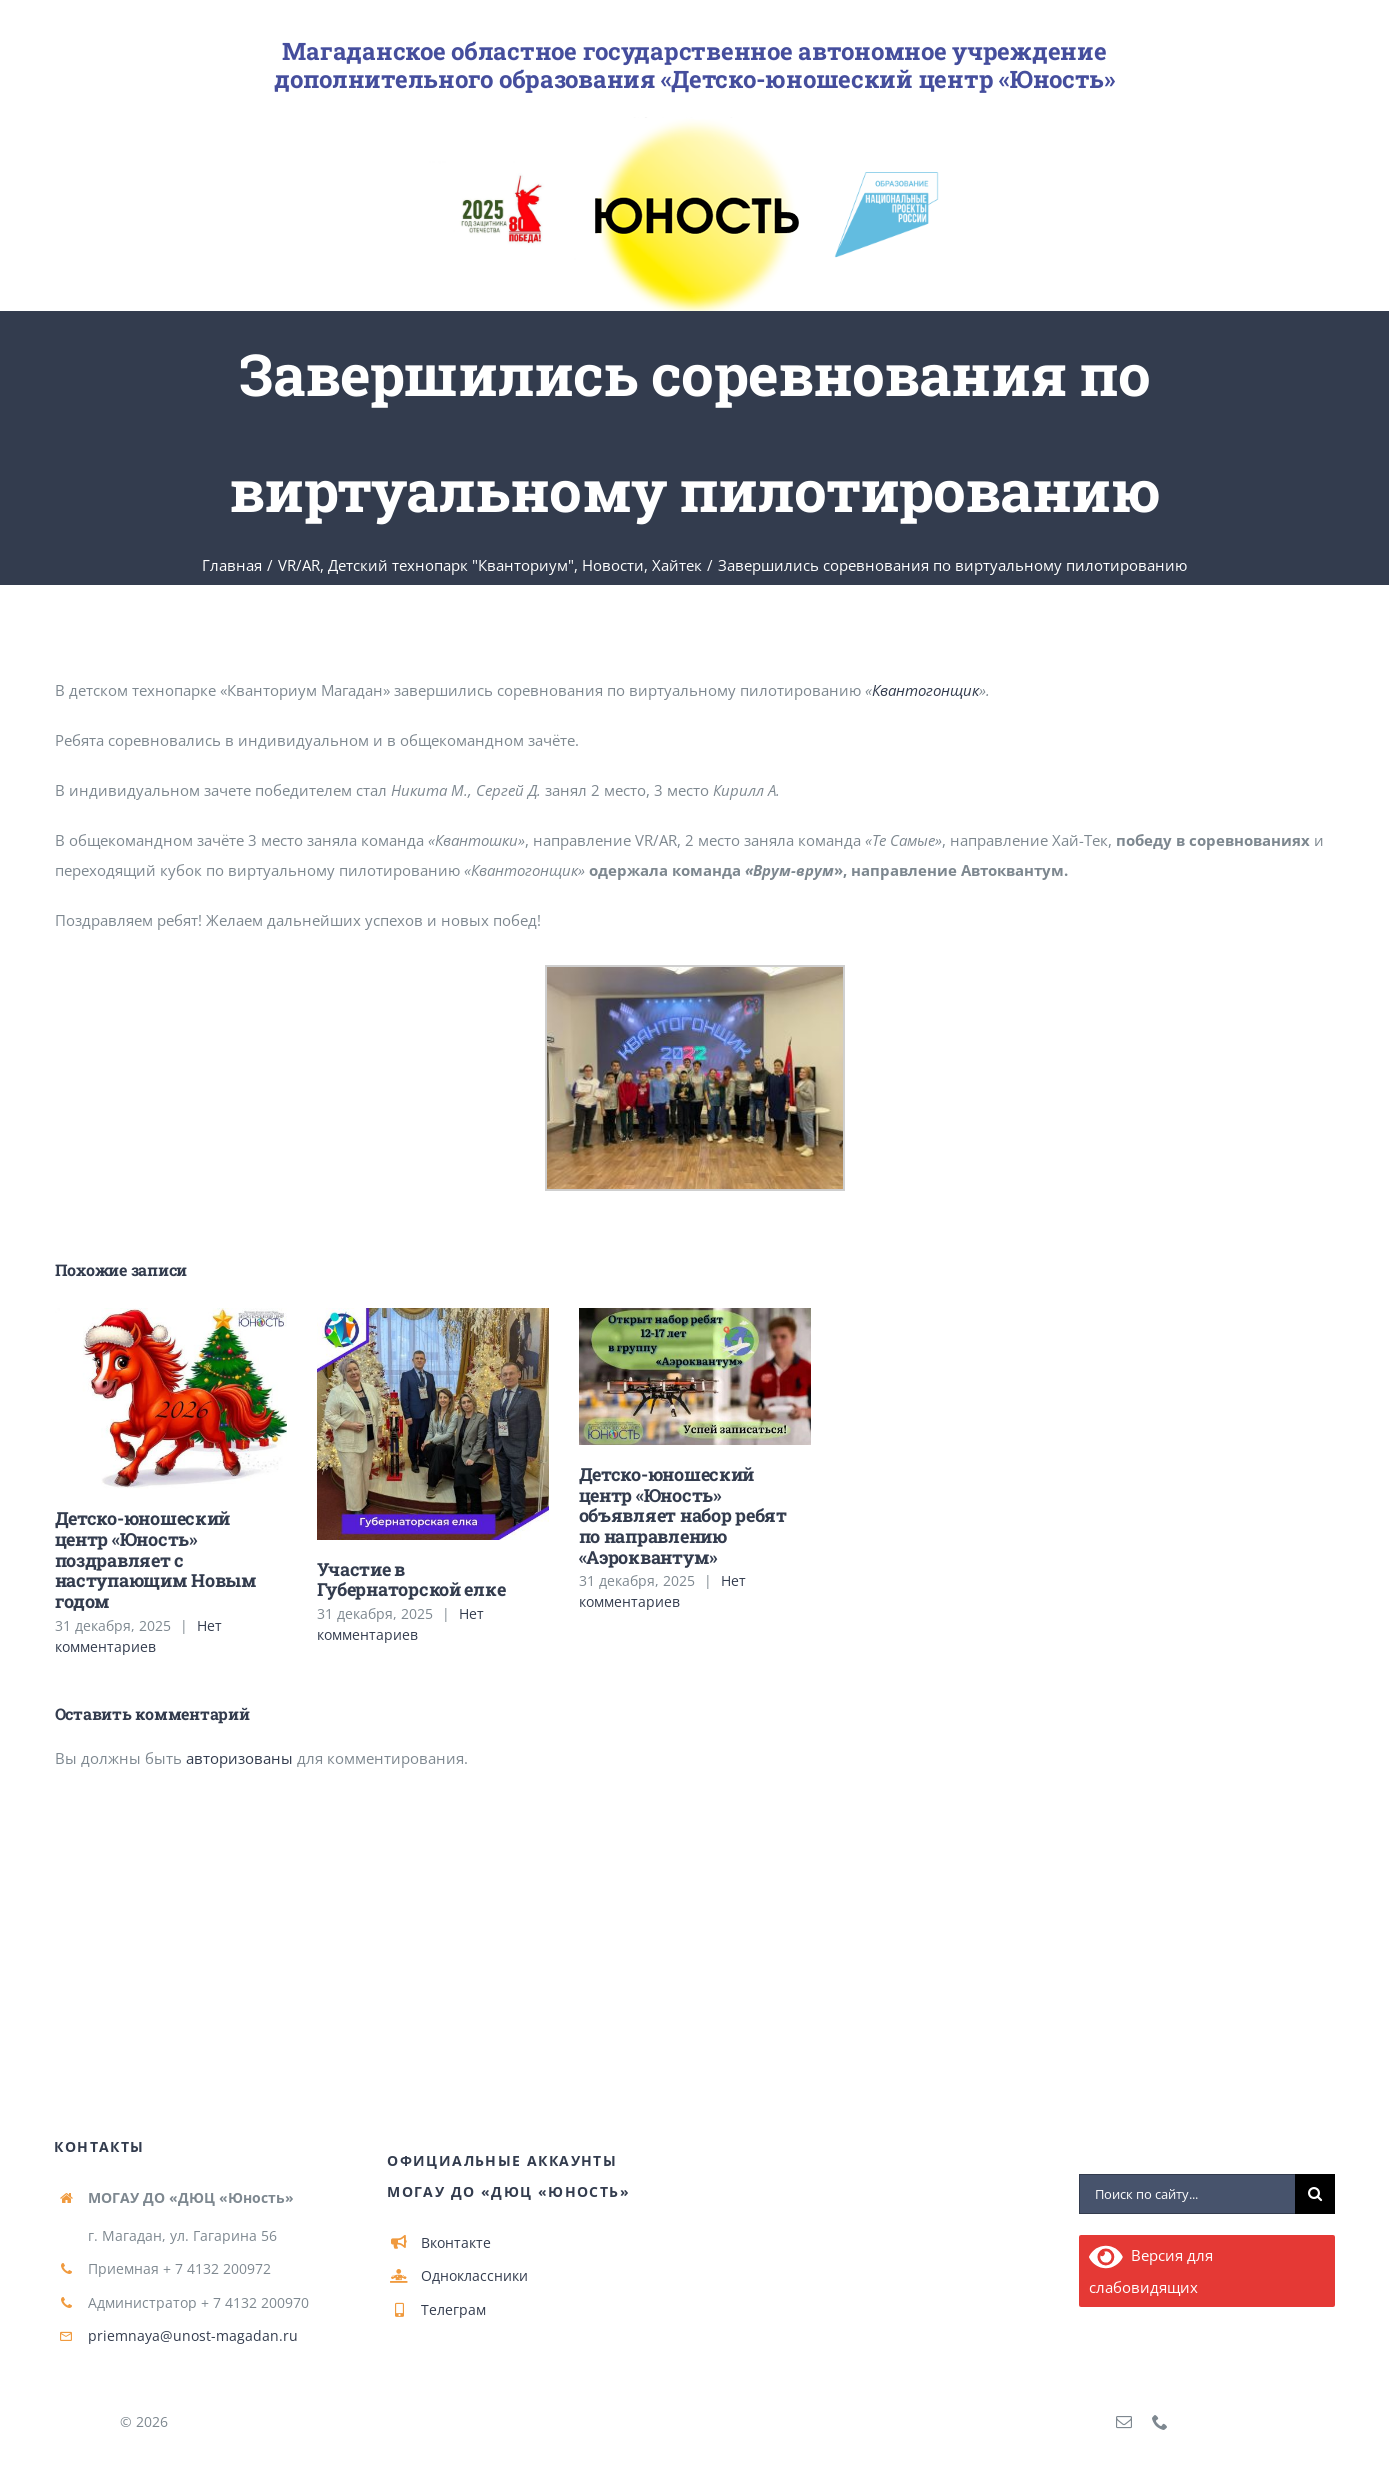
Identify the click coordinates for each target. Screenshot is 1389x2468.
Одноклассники (474, 2275)
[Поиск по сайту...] (1187, 2195)
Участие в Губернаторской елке (411, 1579)
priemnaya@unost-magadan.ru (193, 2335)
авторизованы (239, 1758)
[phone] (1160, 2422)
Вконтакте (456, 2242)
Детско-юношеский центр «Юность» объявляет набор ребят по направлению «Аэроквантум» (683, 1515)
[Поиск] (1315, 2195)
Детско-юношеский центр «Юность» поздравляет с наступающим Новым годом (156, 1559)
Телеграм (453, 2309)
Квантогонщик (925, 690)
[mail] (1124, 2422)
